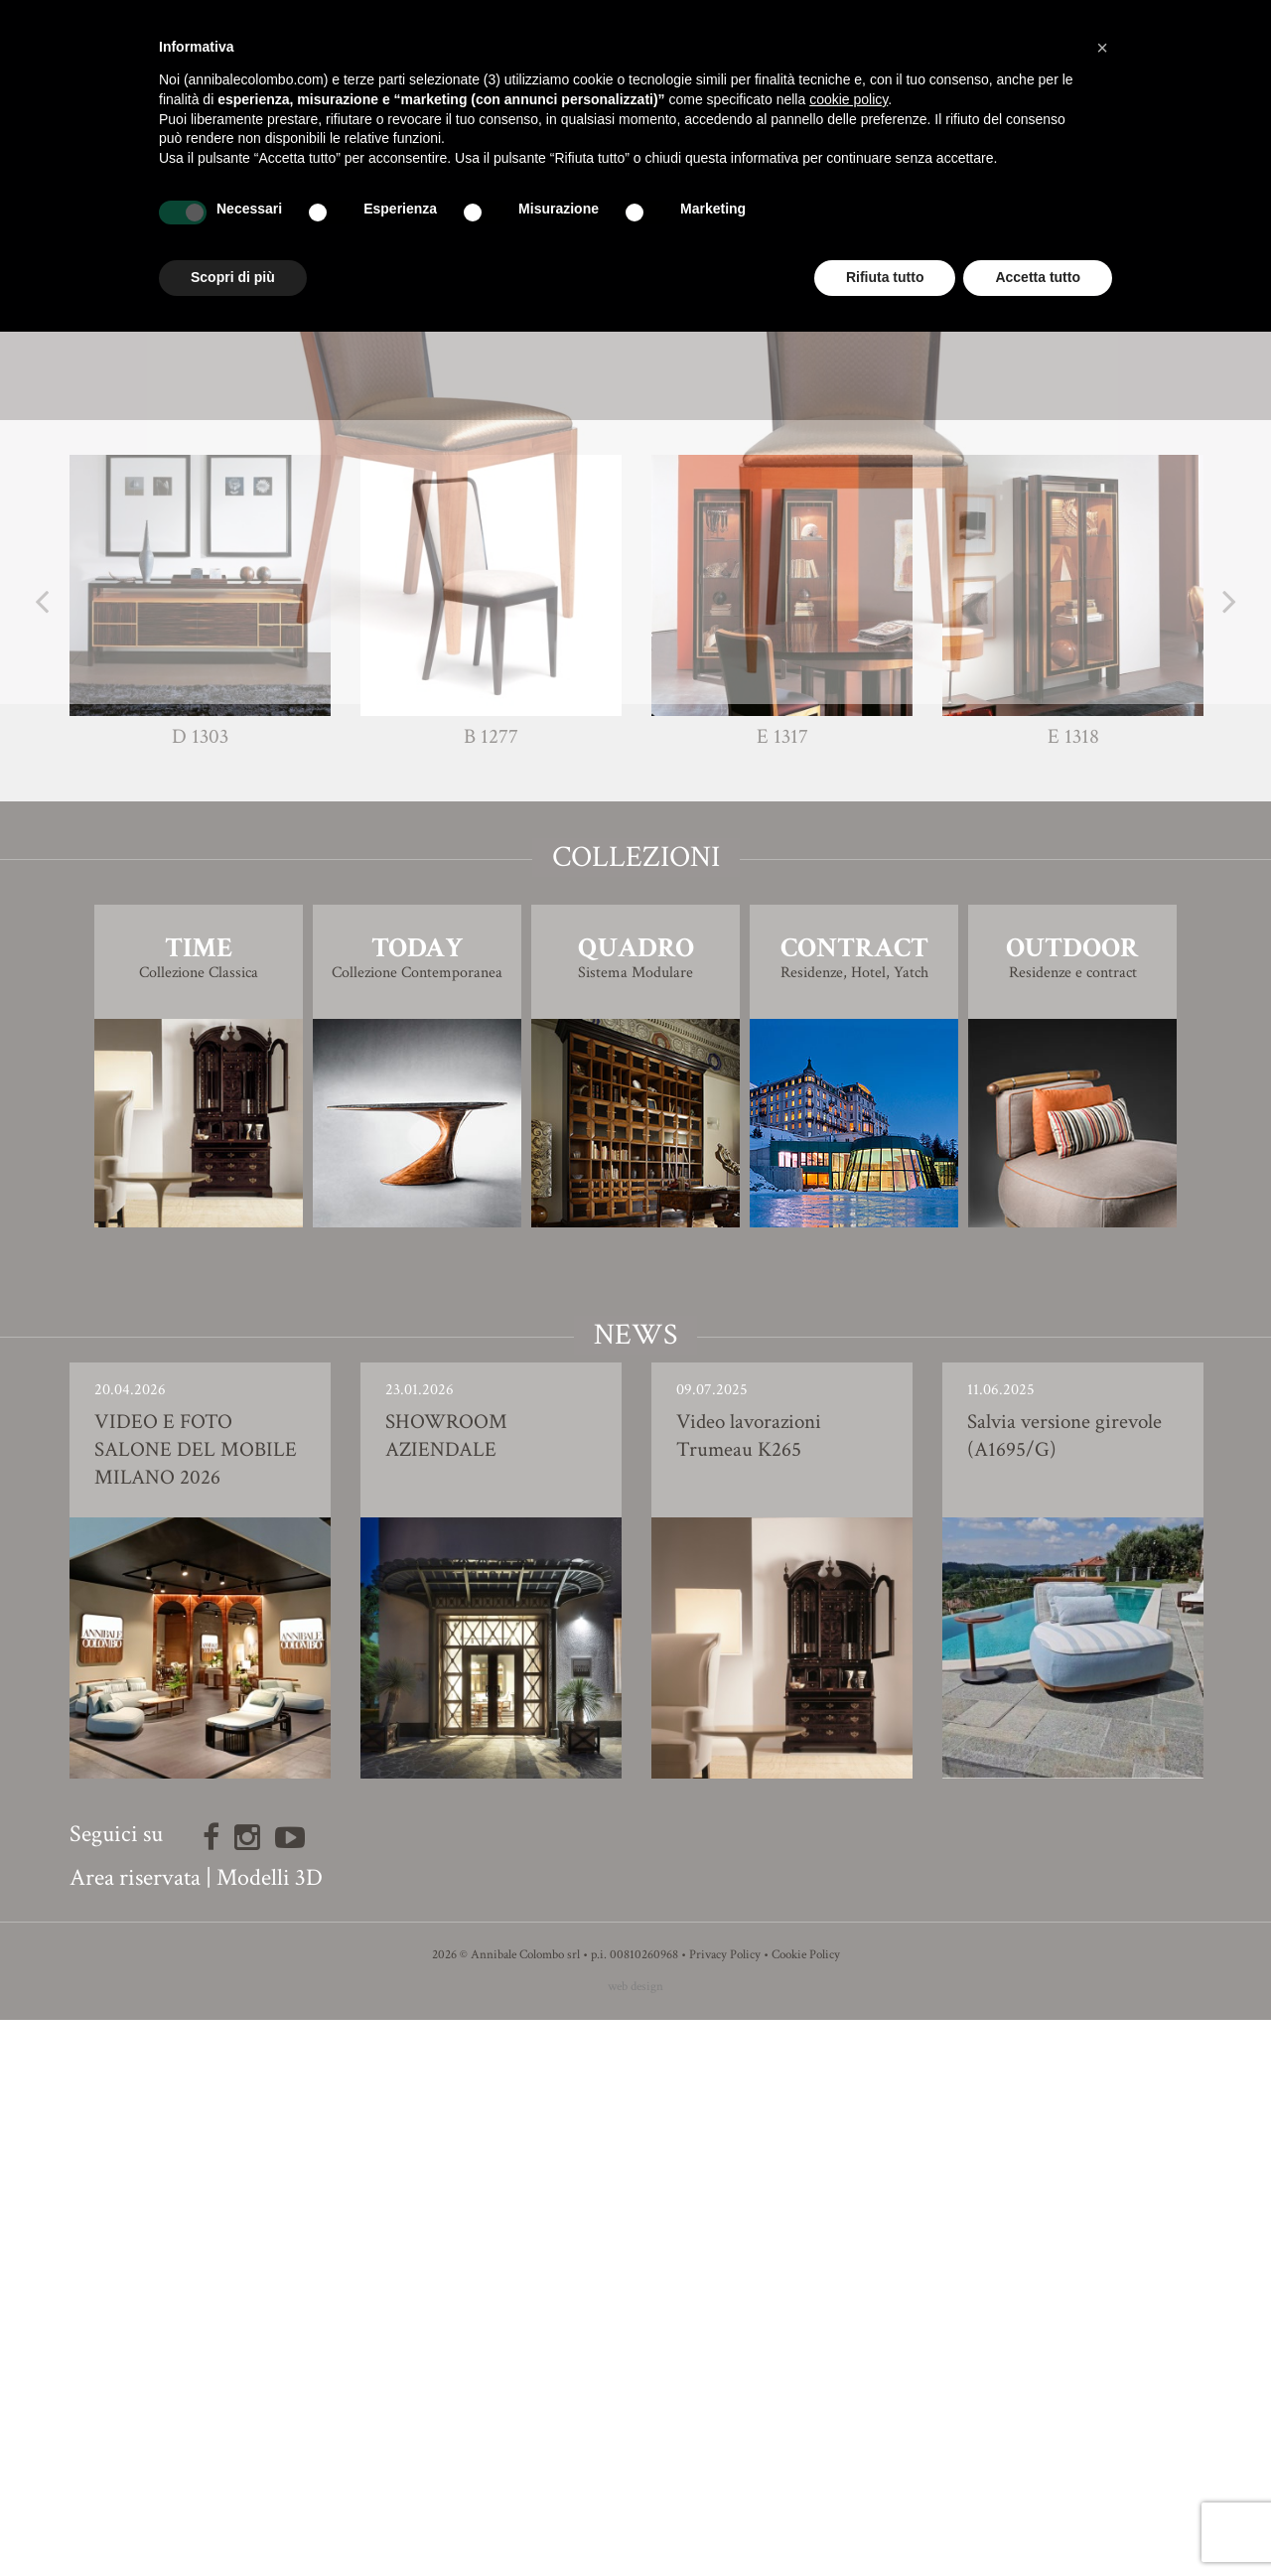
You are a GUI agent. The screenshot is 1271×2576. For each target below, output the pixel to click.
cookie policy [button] (848, 99)
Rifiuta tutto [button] (885, 277)
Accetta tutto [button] (1037, 277)
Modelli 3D (269, 2433)
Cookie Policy (806, 2511)
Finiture (636, 862)
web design (635, 2542)
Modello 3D (636, 918)
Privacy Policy (725, 2511)
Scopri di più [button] (233, 277)
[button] (1102, 48)
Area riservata (135, 2433)
